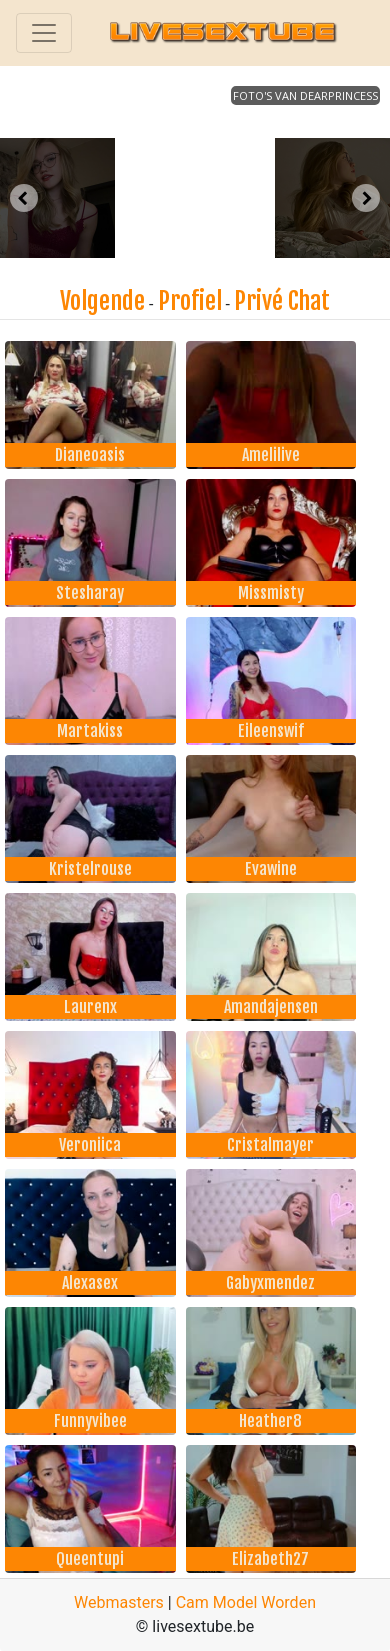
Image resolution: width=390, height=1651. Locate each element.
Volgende (102, 301)
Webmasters (119, 1602)
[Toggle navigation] (44, 33)
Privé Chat (282, 301)
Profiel (190, 301)
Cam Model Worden (246, 1602)
